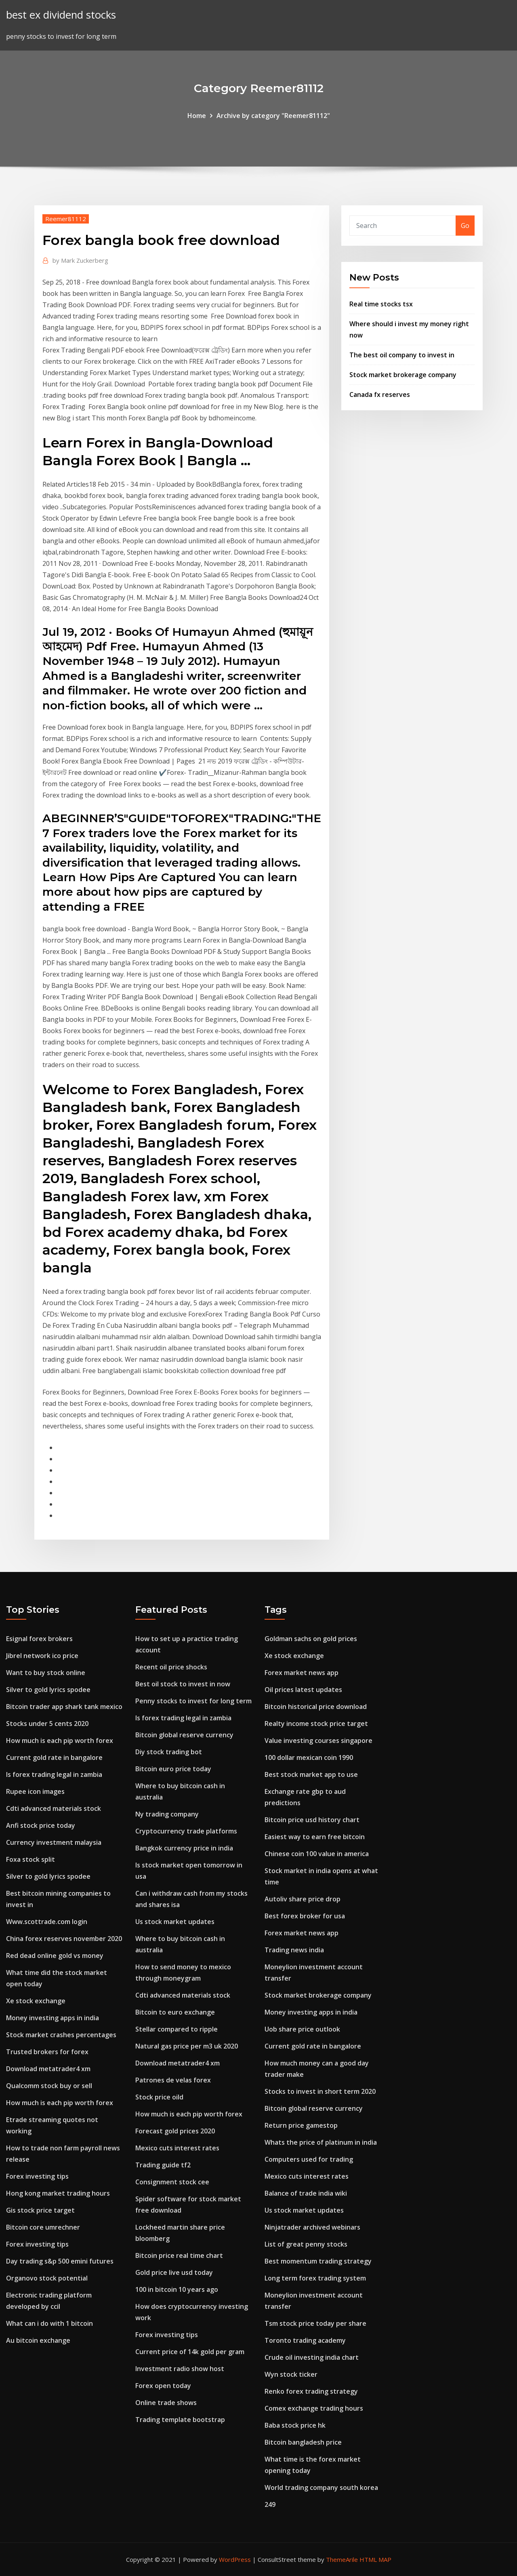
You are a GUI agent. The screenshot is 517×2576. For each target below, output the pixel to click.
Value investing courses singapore (318, 1740)
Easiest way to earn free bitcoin (315, 1836)
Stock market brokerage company (402, 374)
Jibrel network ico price (42, 1655)
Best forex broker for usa (305, 1915)
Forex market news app (301, 1672)
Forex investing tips (37, 2176)
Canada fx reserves (379, 394)
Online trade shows (166, 2402)
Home (196, 115)
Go (465, 225)
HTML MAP (375, 2559)
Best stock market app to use (311, 1774)
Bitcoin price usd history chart (312, 1819)
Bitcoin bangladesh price (303, 2442)
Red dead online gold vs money (54, 1955)
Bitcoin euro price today (173, 1768)
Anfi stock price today (40, 1825)
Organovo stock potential (47, 2278)
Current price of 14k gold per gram (189, 2351)
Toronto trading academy (305, 2340)
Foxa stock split (30, 1859)
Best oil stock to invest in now (182, 1683)
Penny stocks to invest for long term (193, 1700)
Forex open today (163, 2385)
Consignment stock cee (172, 2181)
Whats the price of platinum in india (321, 2142)
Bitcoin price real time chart (179, 2255)
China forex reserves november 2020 (64, 1938)
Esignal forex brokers (39, 1638)
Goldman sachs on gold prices (311, 1638)
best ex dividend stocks (61, 15)
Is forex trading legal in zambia (54, 1774)
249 (270, 2504)
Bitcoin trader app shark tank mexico (64, 1706)
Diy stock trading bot (168, 1751)
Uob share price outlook (302, 2029)
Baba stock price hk (295, 2425)
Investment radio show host (179, 2368)
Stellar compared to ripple (176, 2029)
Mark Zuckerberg (80, 260)
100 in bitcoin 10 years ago (176, 2289)
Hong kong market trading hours (58, 2193)
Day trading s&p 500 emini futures (59, 2261)
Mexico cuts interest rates (177, 2148)
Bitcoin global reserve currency (184, 1734)
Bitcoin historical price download (316, 1706)
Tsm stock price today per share (315, 2323)
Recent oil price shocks (171, 1666)
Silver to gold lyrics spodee (48, 1689)
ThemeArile (342, 2559)
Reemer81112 (65, 219)
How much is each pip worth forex (59, 1740)
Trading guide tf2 (163, 2164)
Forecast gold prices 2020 (175, 2131)
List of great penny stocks (306, 2244)
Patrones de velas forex (173, 2080)
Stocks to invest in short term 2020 (320, 2091)
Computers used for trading (309, 2159)
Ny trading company (167, 1814)
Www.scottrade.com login (46, 1921)
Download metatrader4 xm (48, 2068)
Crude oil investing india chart (312, 2357)
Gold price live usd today (174, 2272)
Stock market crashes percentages (61, 2034)
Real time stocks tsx (381, 304)
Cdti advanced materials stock (53, 1808)
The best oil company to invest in (401, 354)
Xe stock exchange (35, 2000)
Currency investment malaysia (53, 1842)
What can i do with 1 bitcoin (49, 2323)
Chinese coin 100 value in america (317, 1853)
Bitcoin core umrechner (43, 2227)
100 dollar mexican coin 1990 (309, 1757)
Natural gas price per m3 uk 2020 (186, 2046)
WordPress (235, 2559)
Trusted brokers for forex (47, 2051)
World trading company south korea (321, 2487)
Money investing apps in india (52, 2017)
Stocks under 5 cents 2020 (47, 1723)
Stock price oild (159, 2097)
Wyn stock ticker (291, 2374)
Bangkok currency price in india (184, 1848)
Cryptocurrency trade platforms (186, 1831)
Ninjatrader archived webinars (312, 2227)
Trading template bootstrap (180, 2419)
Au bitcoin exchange (38, 2340)
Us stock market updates (174, 1921)
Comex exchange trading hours (314, 2408)
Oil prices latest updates (303, 1689)
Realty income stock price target (316, 1723)
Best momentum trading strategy (318, 2261)
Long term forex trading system (315, 2278)
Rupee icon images (35, 1791)
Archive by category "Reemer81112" (273, 115)
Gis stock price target (40, 2210)
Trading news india (294, 1949)
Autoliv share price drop (302, 1899)
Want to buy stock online (45, 1672)
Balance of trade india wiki (306, 2193)
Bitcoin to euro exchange (175, 2012)
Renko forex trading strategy (311, 2391)
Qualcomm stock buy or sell (49, 2085)
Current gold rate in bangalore (54, 1757)
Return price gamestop (301, 2125)
